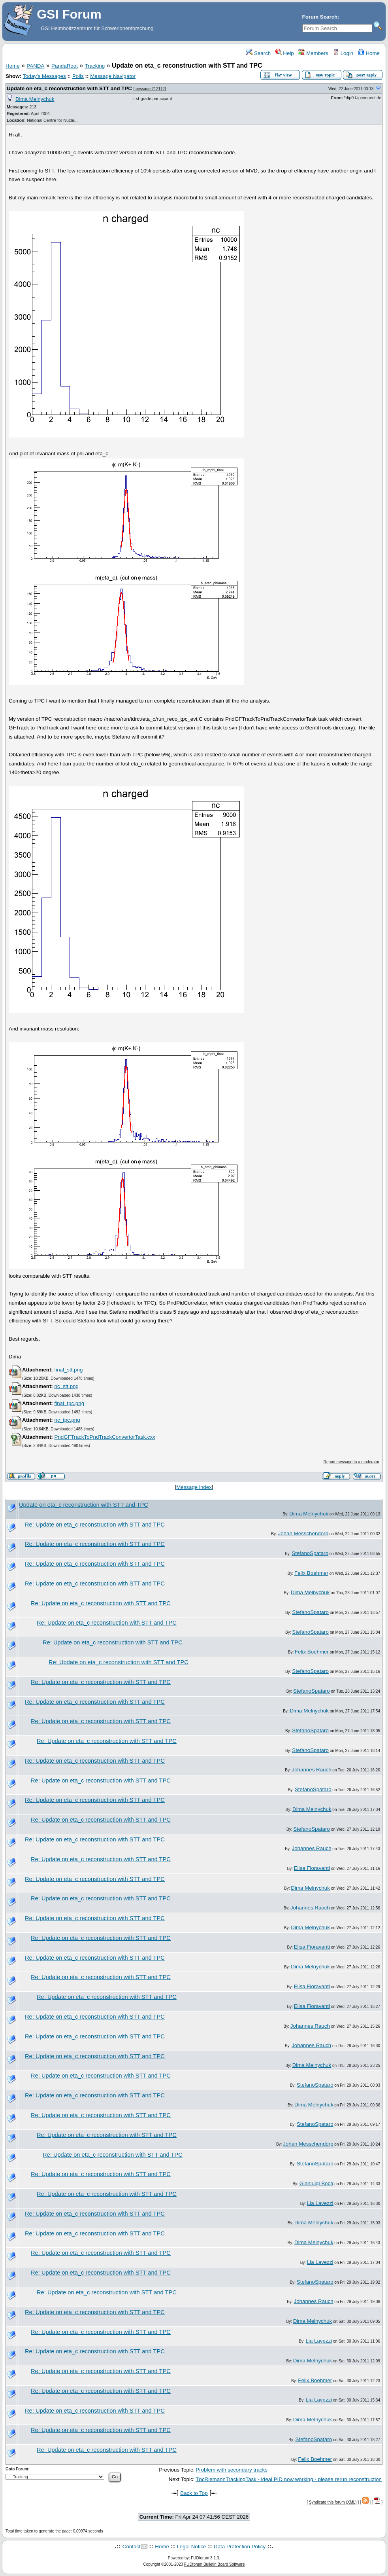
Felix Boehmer (311, 1573)
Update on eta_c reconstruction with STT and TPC (69, 88)
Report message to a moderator (351, 1462)
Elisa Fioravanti (312, 1868)
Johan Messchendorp (303, 1533)
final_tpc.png (69, 1403)
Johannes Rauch (311, 1770)
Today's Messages (44, 76)
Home (369, 53)
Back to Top (193, 2493)
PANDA (35, 66)
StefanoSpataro (310, 1553)
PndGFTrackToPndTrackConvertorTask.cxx (104, 1437)
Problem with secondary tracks (231, 2470)
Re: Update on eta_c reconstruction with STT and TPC (95, 1524)
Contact (131, 2546)
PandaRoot (64, 66)
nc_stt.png (66, 1386)
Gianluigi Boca (316, 2183)
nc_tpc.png (67, 1420)
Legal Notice (191, 2546)
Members (313, 53)
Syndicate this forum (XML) (333, 2502)
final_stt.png (68, 1370)
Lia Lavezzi (320, 2203)
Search (258, 53)
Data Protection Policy (240, 2546)
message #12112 (149, 89)
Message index (194, 1487)
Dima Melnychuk (35, 99)
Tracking (95, 66)
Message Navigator (113, 76)
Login (343, 53)
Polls (78, 76)
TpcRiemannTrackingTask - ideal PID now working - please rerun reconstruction (289, 2479)
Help (284, 53)
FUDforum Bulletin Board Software (214, 2564)
